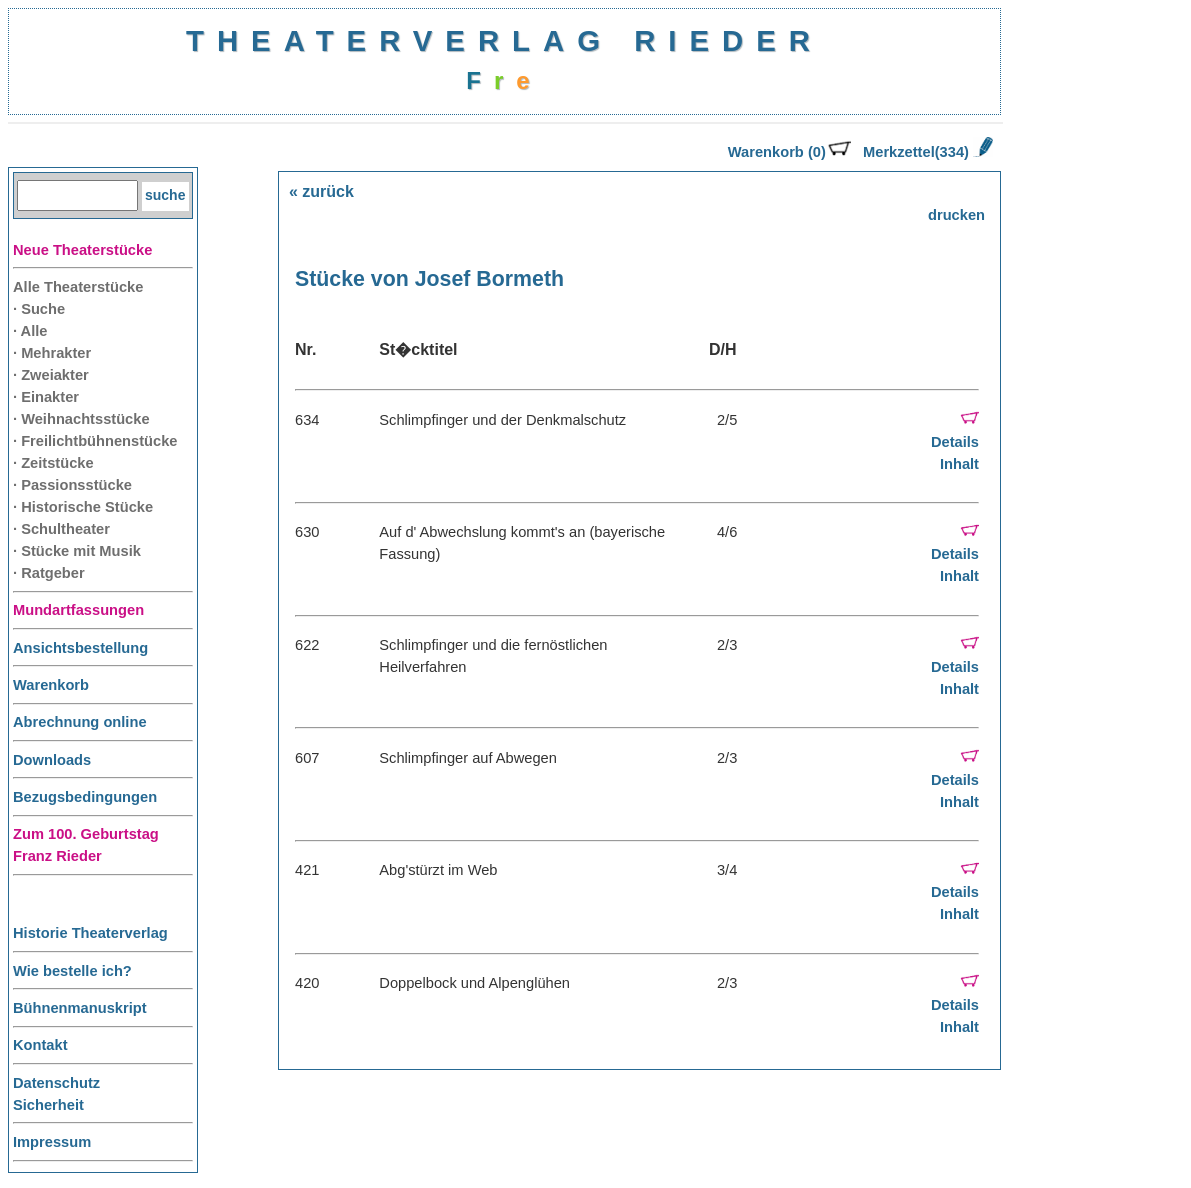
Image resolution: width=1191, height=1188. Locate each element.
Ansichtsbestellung (80, 648)
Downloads (52, 760)
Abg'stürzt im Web (438, 870)
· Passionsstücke (72, 485)
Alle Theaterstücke (78, 287)
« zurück (321, 191)
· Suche (39, 309)
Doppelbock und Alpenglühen (474, 983)
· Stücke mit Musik (77, 551)
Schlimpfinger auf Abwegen (468, 758)
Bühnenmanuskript (80, 1008)
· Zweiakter (51, 375)
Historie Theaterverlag (90, 933)
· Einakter (46, 397)
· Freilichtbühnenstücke (95, 441)
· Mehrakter (52, 353)
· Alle (30, 331)
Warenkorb (51, 685)
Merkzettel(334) (928, 152)
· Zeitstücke (53, 463)
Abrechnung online (80, 722)
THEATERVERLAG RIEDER (504, 40)
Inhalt (959, 464)
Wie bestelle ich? (72, 971)
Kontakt (40, 1045)
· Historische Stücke (83, 507)
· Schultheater (61, 529)
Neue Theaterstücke (82, 250)
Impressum (52, 1142)
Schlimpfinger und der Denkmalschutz (502, 420)
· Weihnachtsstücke (81, 419)
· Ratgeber (49, 573)
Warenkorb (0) (789, 152)
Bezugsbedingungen (85, 797)
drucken (956, 215)
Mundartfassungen (78, 610)
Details (955, 442)
